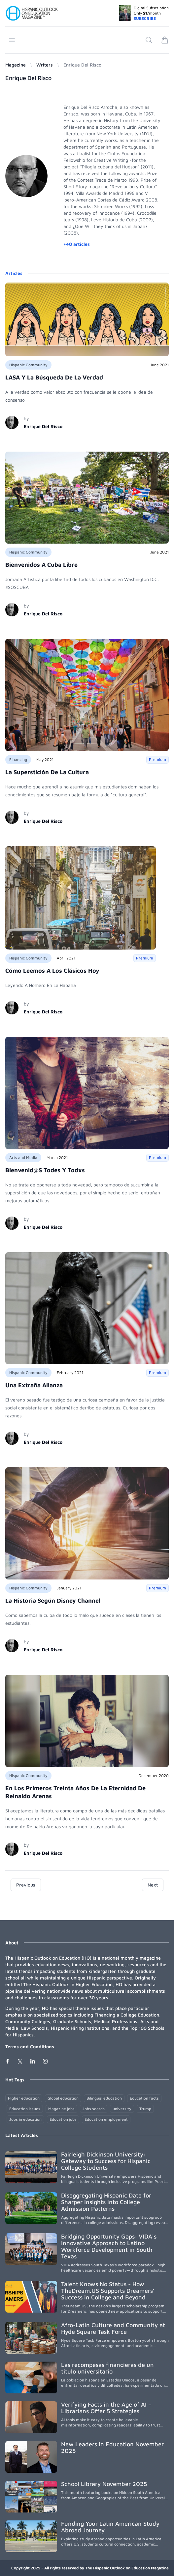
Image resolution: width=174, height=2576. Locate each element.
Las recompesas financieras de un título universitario (107, 2368)
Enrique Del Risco (43, 426)
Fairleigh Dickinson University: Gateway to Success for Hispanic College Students (106, 2161)
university (122, 2108)
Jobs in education (25, 2119)
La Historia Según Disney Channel (52, 1600)
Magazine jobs (61, 2108)
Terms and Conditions (29, 2046)
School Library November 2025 (104, 2483)
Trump (145, 2108)
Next (153, 1885)
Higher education (24, 2098)
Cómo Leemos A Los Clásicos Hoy (52, 970)
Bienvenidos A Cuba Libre (41, 564)
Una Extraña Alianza (34, 1385)
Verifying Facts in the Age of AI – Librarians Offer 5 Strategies (106, 2408)
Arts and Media (23, 1157)
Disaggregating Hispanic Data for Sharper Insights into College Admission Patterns (106, 2202)
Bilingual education (104, 2098)
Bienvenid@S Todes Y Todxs (45, 1170)
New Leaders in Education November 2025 (112, 2447)
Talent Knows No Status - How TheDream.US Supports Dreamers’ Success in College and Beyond (108, 2291)
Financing (18, 759)
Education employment (106, 2119)
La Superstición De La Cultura (47, 772)
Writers (44, 64)
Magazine (15, 64)
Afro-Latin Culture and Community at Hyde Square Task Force (113, 2328)
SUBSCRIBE (145, 18)
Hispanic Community (28, 364)
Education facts (144, 2098)
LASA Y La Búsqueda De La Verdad (54, 377)
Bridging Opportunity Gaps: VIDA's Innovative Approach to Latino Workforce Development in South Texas (109, 2246)
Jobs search (94, 2108)
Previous (25, 1885)
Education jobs (63, 2119)
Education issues (24, 2108)
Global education (63, 2098)
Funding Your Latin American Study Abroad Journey (110, 2527)
